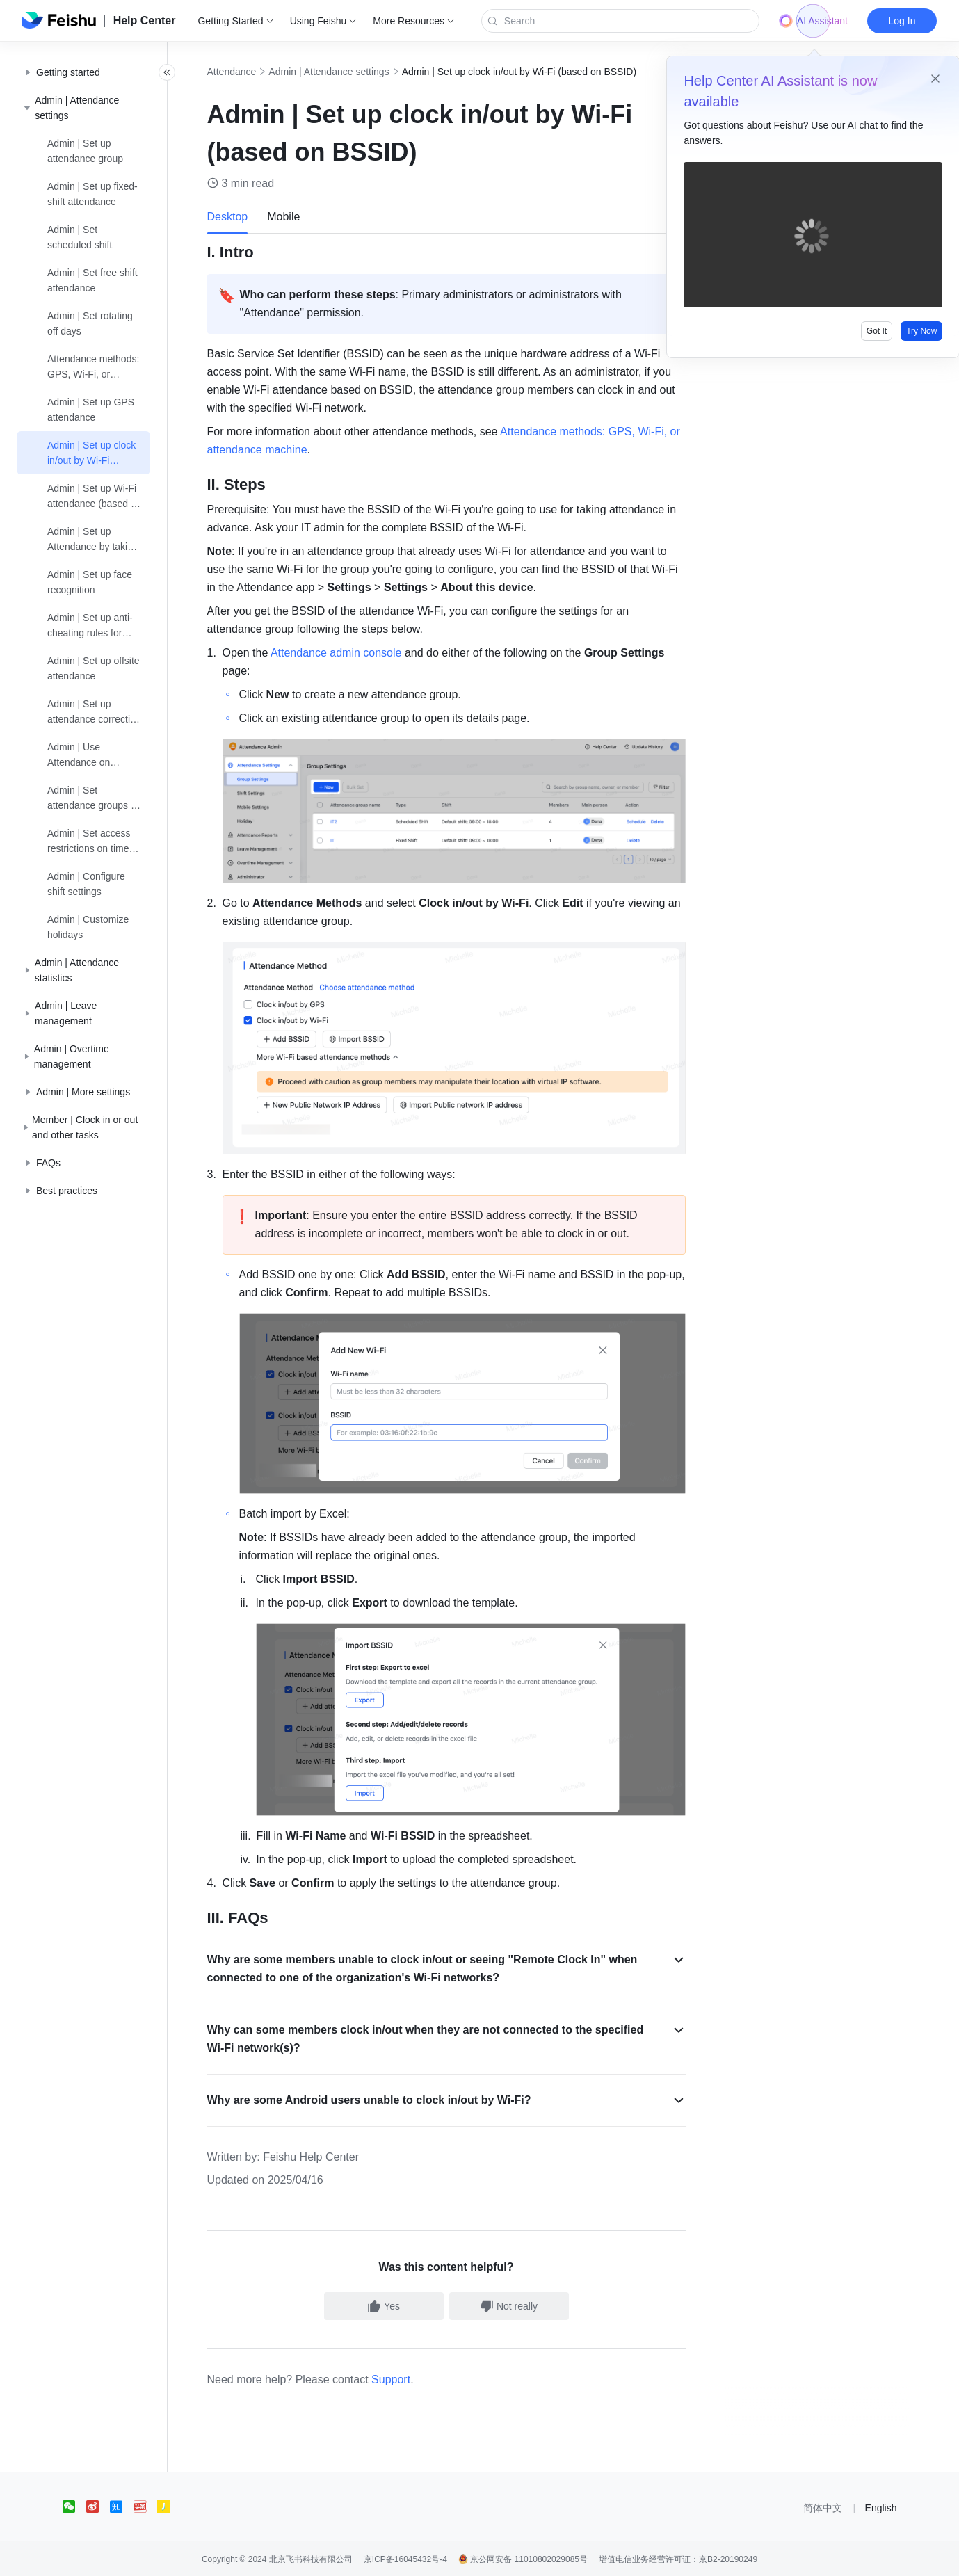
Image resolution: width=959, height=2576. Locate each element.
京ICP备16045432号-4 (405, 2558)
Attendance (247, 71)
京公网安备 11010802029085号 (523, 2558)
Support (406, 2378)
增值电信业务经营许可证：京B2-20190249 (678, 2558)
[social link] (74, 2505)
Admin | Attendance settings (344, 71)
